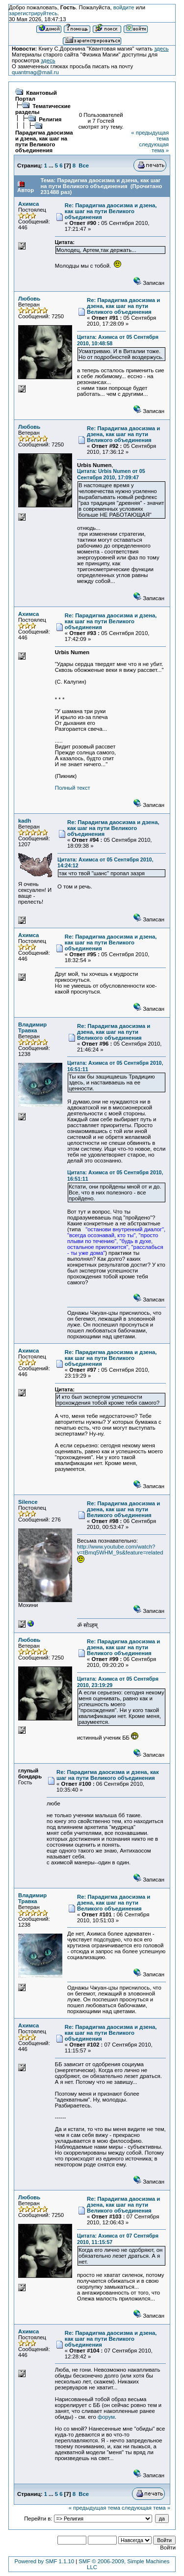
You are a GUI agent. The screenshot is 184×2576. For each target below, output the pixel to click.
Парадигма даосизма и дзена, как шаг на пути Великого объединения (44, 141)
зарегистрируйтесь (33, 13)
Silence (28, 1502)
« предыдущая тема (94, 2508)
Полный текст (72, 788)
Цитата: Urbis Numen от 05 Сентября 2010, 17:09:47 (111, 474)
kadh (24, 821)
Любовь (29, 299)
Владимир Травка (32, 1027)
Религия (50, 119)
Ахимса (28, 204)
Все (84, 165)
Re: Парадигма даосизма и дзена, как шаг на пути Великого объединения (111, 211)
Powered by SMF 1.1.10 (44, 2561)
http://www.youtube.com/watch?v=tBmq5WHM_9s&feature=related (120, 1549)
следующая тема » (154, 147)
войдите (123, 7)
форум (106, 2417)
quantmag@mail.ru (35, 72)
